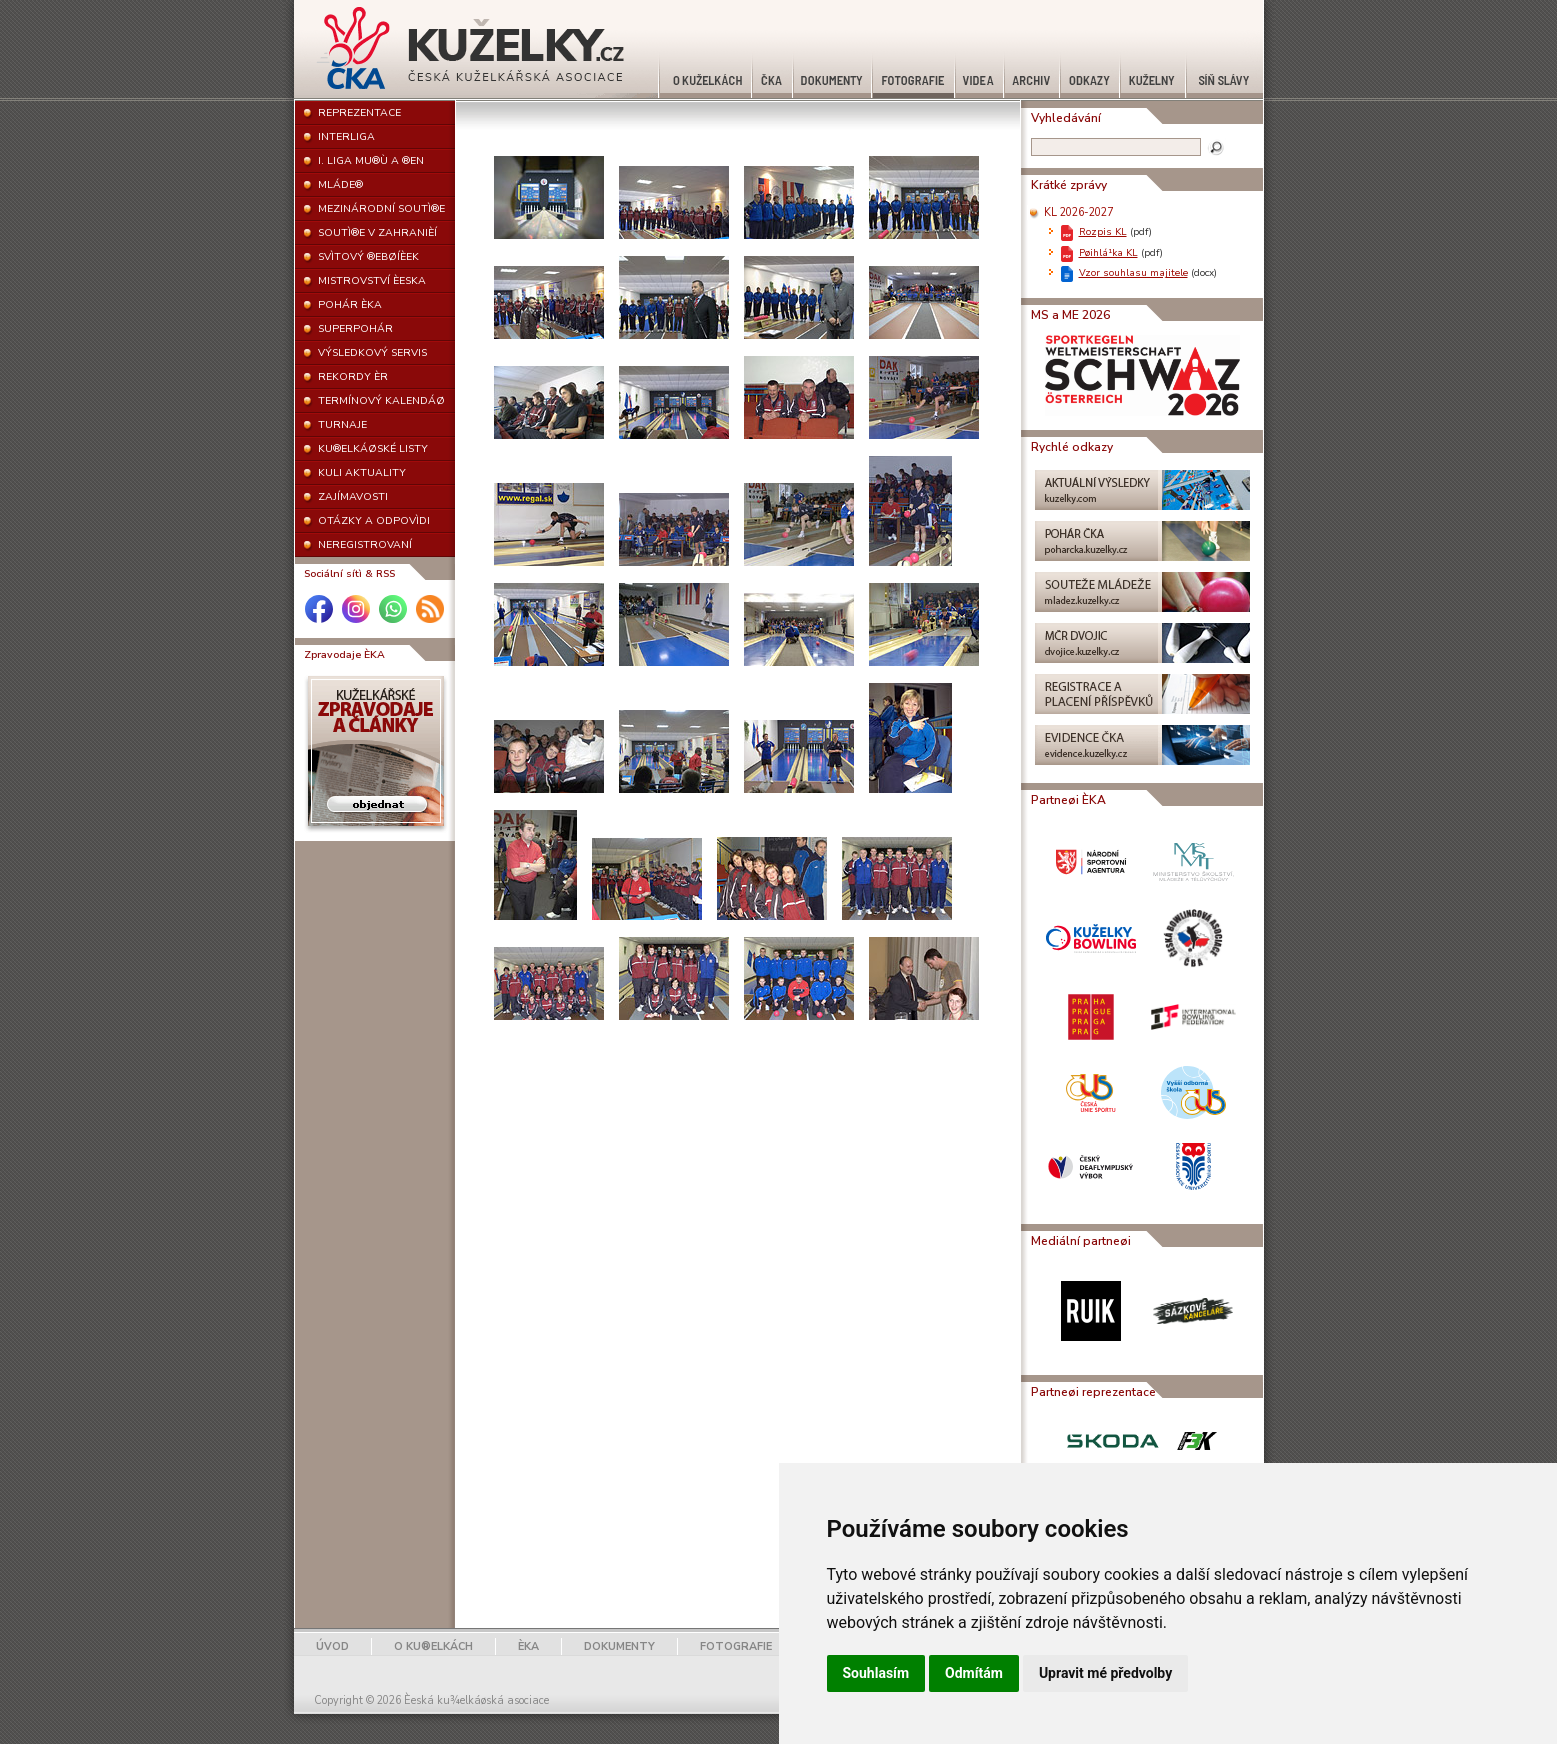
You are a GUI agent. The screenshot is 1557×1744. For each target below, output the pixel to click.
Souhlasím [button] (876, 1673)
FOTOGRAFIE (736, 1646)
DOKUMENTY (619, 1646)
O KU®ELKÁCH (433, 1646)
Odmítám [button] (974, 1673)
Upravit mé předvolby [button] (1105, 1673)
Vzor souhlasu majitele (1133, 272)
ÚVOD (332, 1646)
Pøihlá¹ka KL (1108, 252)
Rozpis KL (1103, 231)
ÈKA (528, 1646)
